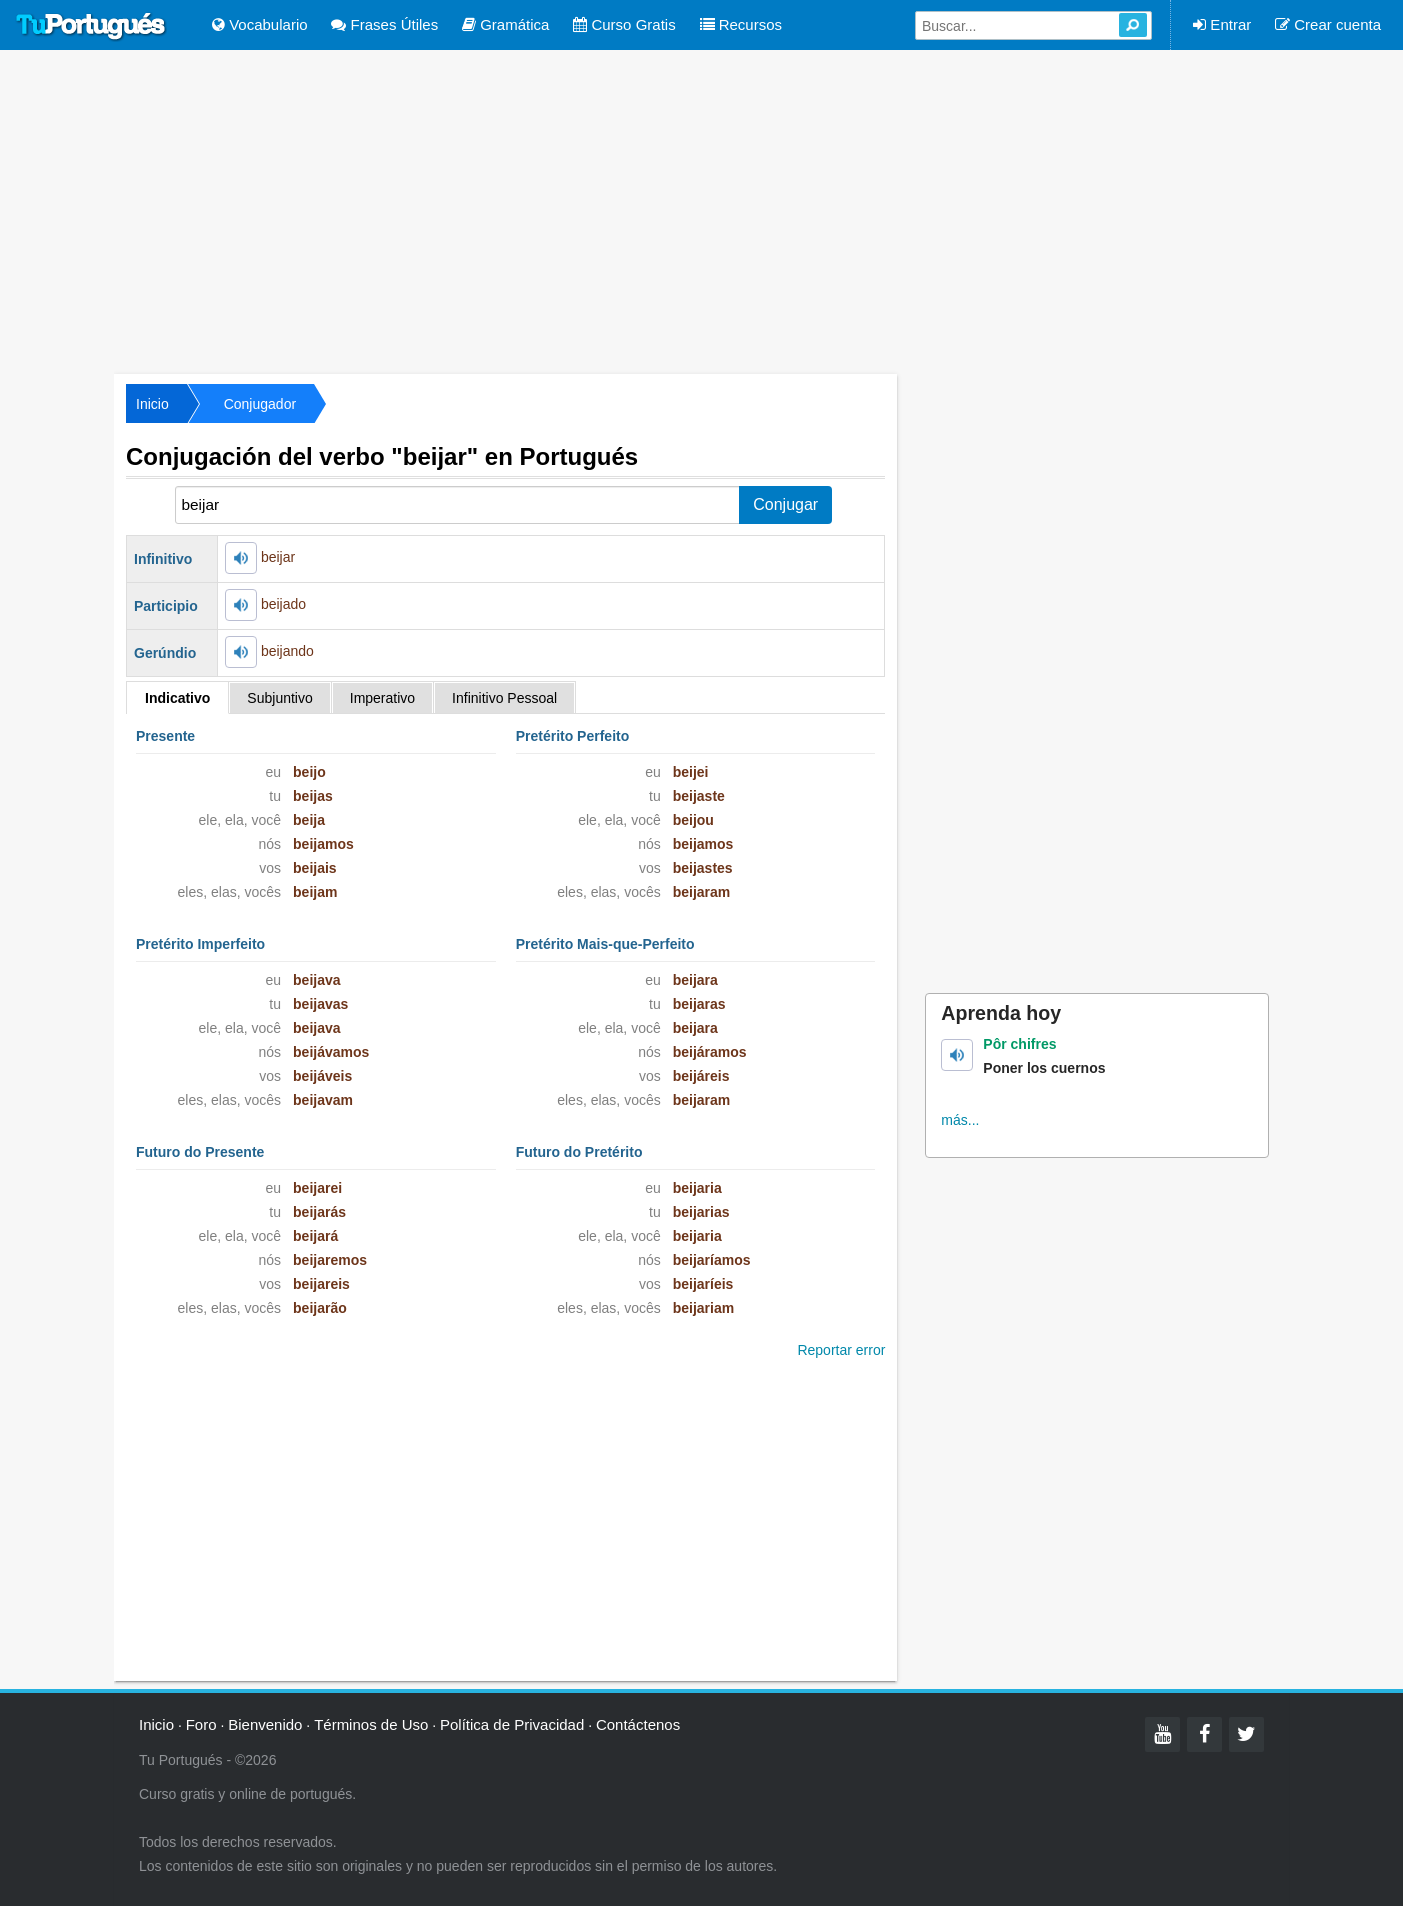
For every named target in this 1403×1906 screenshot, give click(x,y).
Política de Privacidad (512, 1724)
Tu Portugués (91, 27)
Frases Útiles (384, 24)
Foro (201, 1724)
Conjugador (260, 404)
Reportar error (841, 1350)
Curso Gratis (624, 24)
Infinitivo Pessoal (504, 698)
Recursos (741, 24)
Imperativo (382, 698)
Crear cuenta (1328, 24)
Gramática (505, 24)
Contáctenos (638, 1724)
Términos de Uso (371, 1724)
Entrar (1222, 24)
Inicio (152, 404)
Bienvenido (265, 1724)
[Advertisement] (702, 210)
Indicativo (177, 698)
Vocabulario (260, 24)
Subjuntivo (279, 698)
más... (960, 1120)
